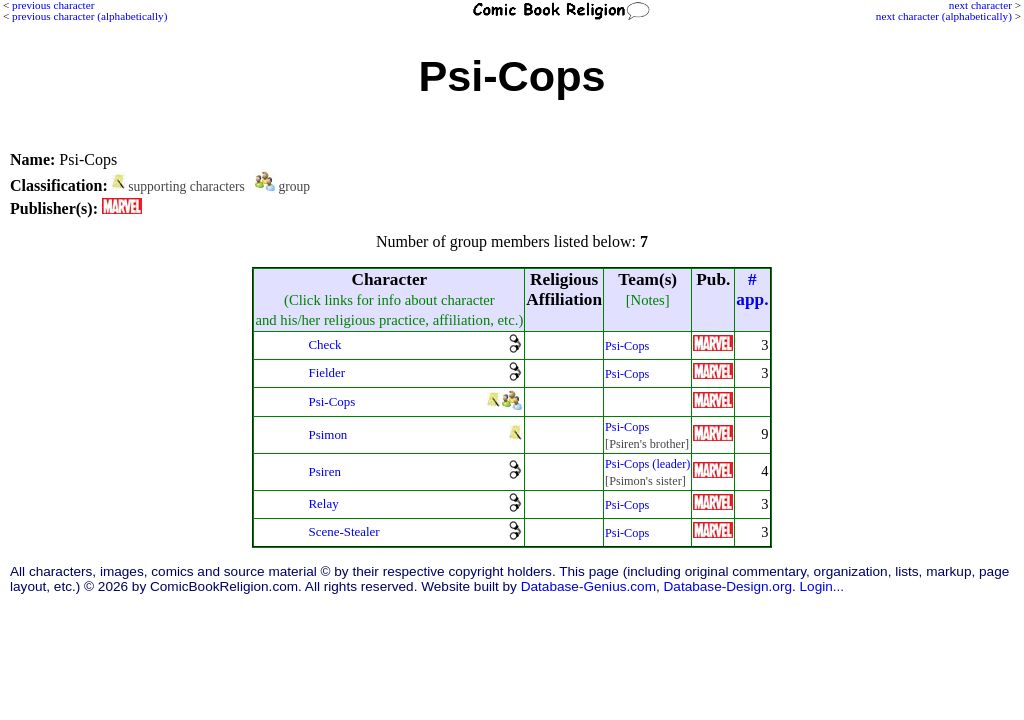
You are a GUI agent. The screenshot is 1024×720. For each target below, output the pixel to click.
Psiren (324, 471)
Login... (822, 586)
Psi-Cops (627, 346)
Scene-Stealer (343, 531)
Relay (323, 503)
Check (324, 344)
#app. (752, 289)
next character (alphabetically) (944, 16)
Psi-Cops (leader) (647, 464)
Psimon (327, 434)
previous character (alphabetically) (89, 16)
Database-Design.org (728, 586)
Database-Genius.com (588, 586)
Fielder (326, 372)
